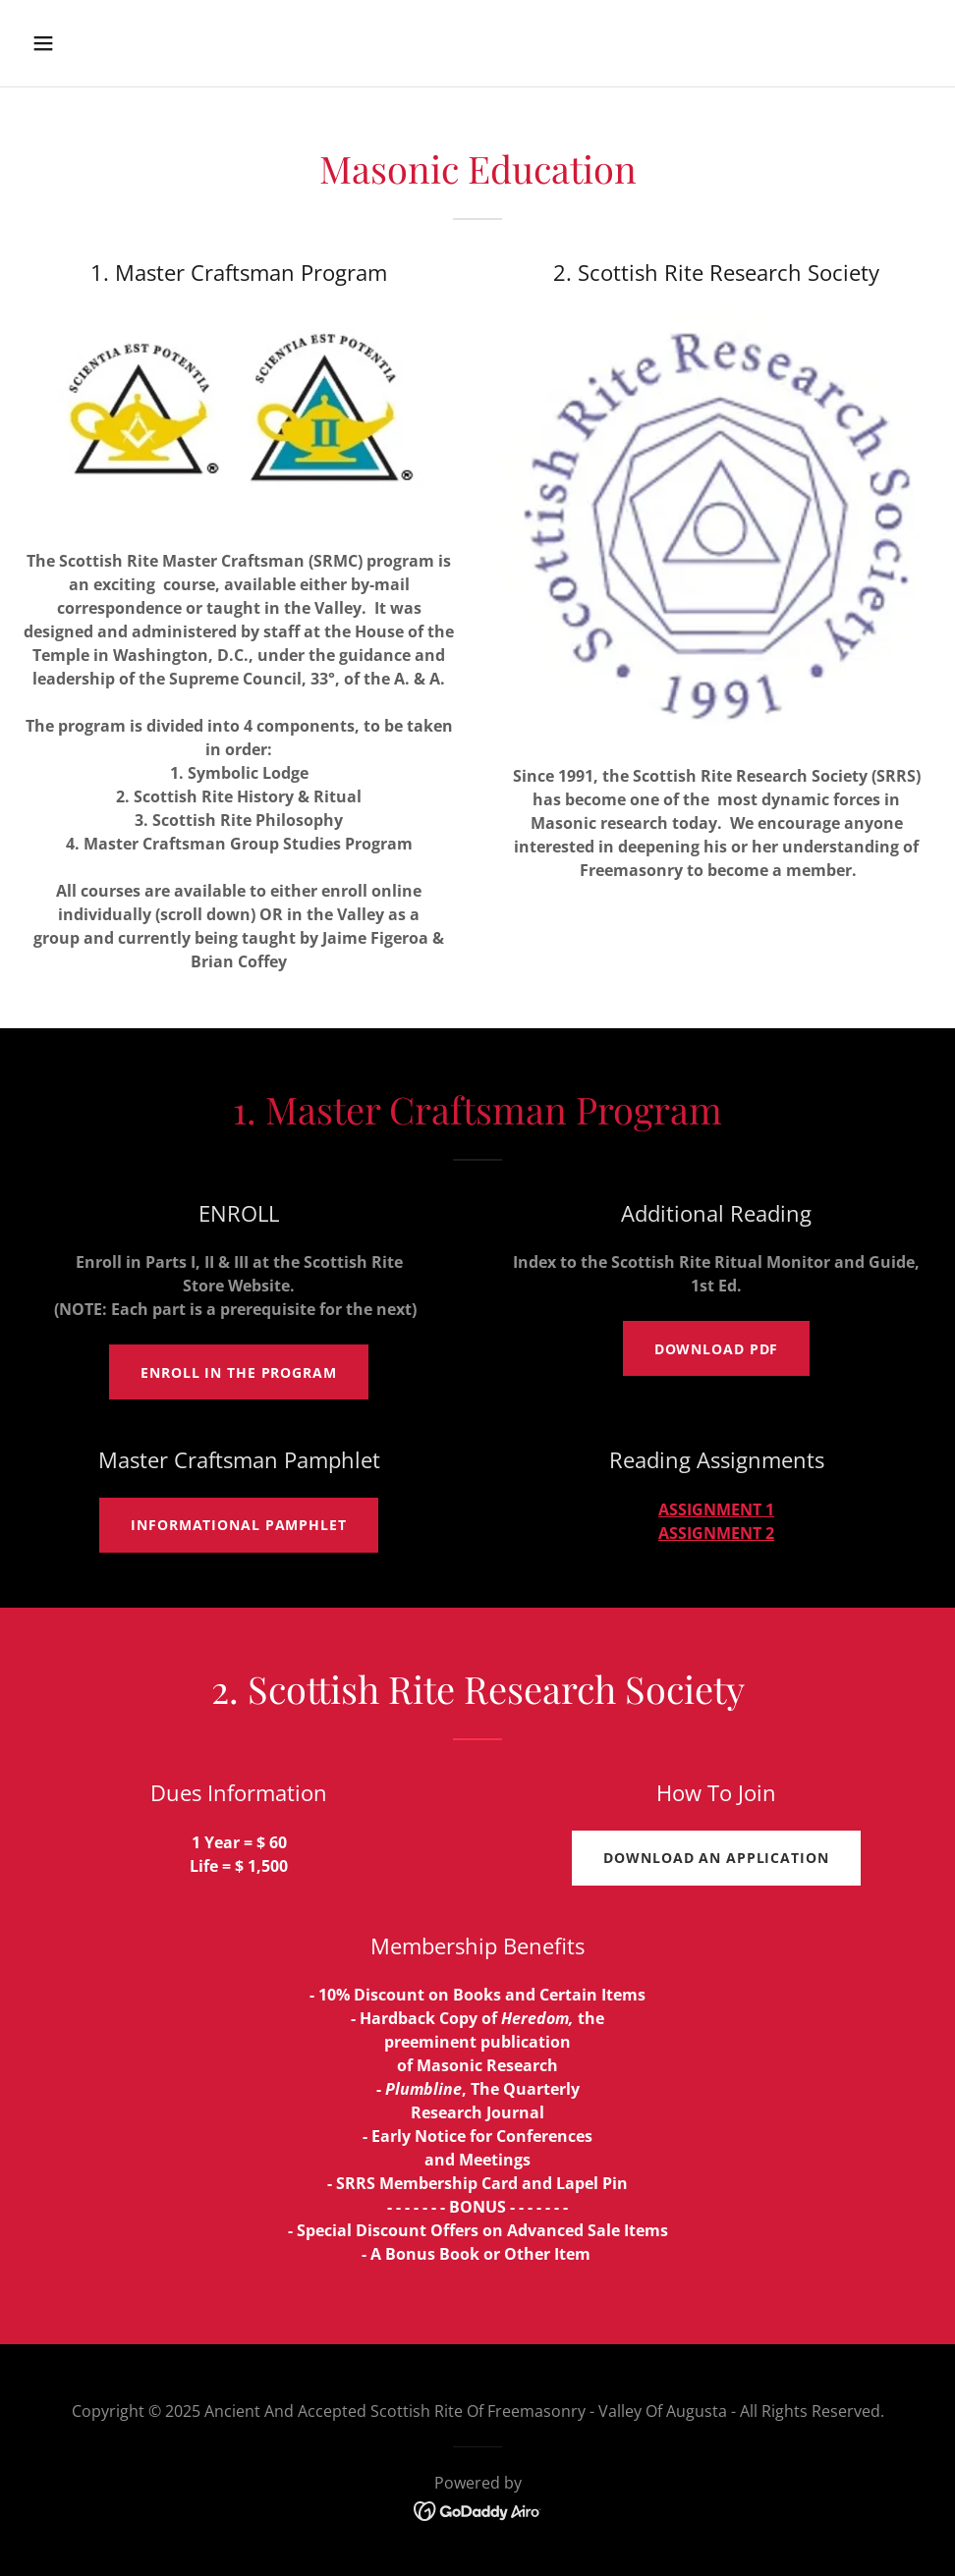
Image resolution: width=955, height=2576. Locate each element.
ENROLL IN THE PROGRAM (238, 1372)
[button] (128, 43)
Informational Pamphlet (238, 1524)
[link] (478, 2509)
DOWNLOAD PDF (716, 1349)
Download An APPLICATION (715, 1857)
